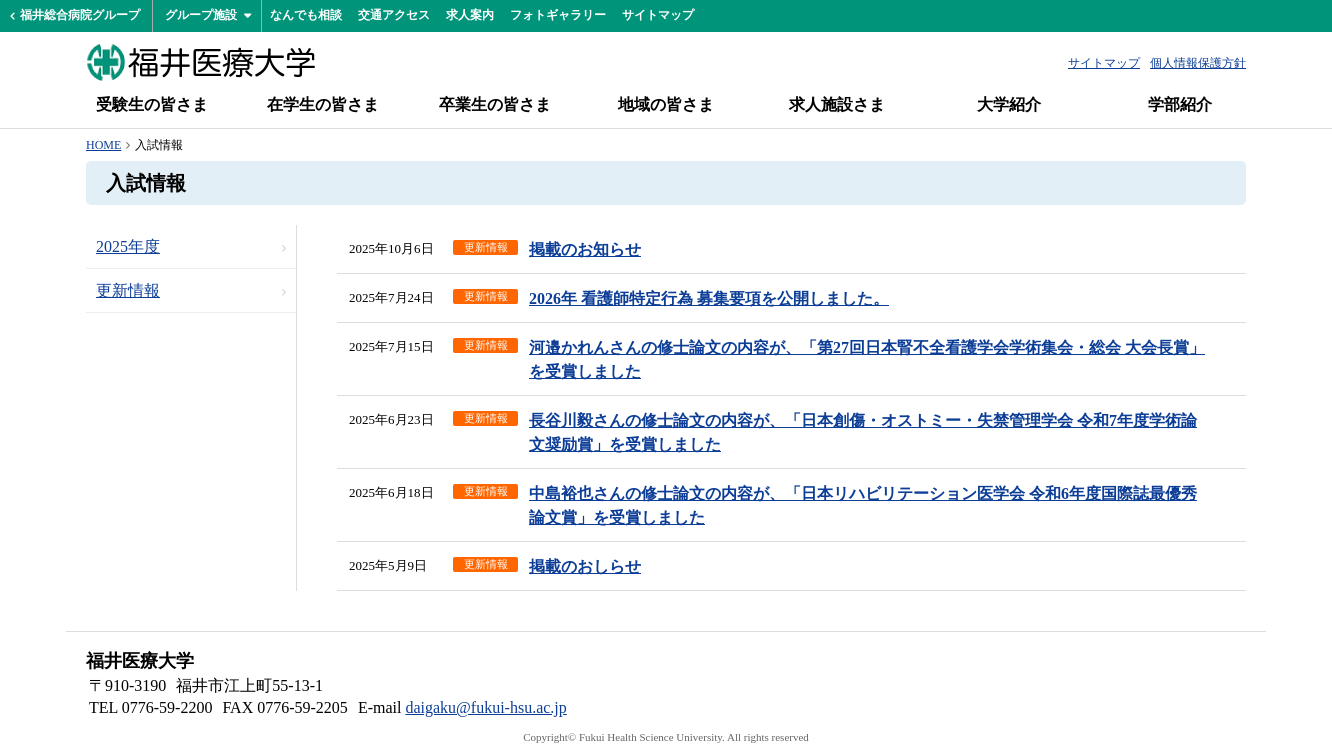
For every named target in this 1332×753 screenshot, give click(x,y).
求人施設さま (837, 104)
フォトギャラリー (558, 15)
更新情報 (128, 290)
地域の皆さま (666, 104)
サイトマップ (658, 15)
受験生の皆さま (152, 104)
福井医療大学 (201, 62)
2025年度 (128, 246)
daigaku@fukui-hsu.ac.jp (485, 707)
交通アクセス (394, 15)
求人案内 (470, 15)
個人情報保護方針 (1198, 63)
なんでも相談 (306, 15)
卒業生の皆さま (495, 104)
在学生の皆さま (323, 104)
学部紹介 (1180, 104)
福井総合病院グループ (80, 15)
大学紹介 (1009, 104)
